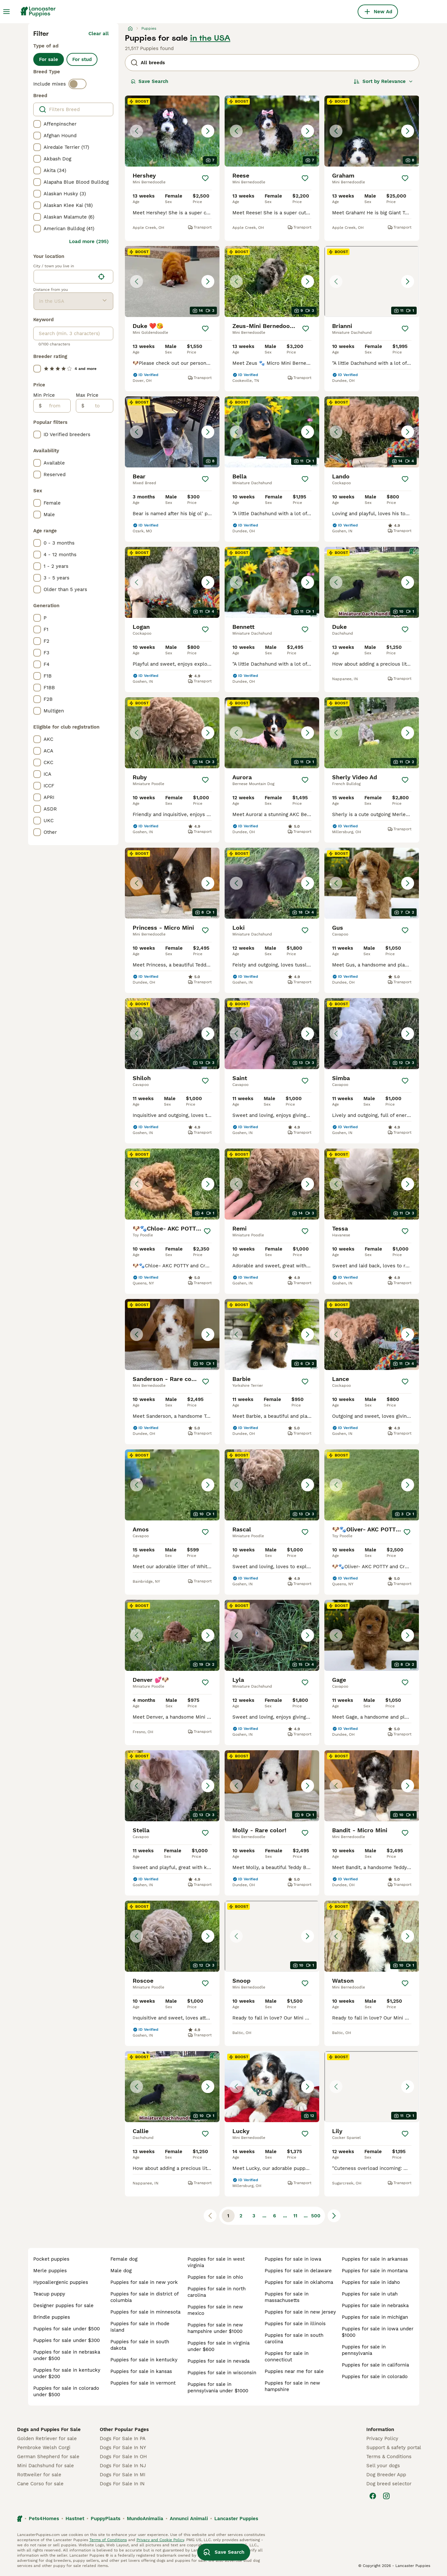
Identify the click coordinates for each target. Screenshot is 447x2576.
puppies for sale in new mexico (215, 2310)
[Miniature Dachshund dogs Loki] (272, 883)
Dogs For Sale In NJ (123, 2466)
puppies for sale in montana (375, 2271)
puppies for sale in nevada (218, 2361)
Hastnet (75, 2518)
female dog (123, 2259)
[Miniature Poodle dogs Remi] (272, 1184)
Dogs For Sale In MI (122, 2475)
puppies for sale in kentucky (144, 2360)
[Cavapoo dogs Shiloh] (172, 1033)
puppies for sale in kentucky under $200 (66, 2373)
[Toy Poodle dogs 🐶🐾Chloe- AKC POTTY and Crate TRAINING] (172, 1184)
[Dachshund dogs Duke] (371, 582)
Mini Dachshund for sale (45, 2466)
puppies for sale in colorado (375, 2376)
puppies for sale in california (375, 2365)
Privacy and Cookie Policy (160, 2540)
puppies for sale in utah (370, 2294)
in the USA (210, 38)
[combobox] (64, 276)
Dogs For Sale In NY (123, 2447)
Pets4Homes (44, 2518)
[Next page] (334, 2215)
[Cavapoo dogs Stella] (172, 1785)
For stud (82, 59)
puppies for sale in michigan (375, 2317)
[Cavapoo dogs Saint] (272, 1033)
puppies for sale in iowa (293, 2259)
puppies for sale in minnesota (145, 2312)
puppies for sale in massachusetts (287, 2297)
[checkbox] (37, 124)
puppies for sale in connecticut (287, 2356)
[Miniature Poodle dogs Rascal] (272, 1484)
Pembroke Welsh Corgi (43, 2447)
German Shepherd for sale (48, 2456)
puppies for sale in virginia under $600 (218, 2346)
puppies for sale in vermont (143, 2383)
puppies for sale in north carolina (217, 2292)
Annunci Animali (189, 2518)
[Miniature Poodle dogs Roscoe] (172, 1936)
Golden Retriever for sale (47, 2438)
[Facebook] (372, 2495)
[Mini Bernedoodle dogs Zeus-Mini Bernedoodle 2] (272, 281)
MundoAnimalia (145, 2518)
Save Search (149, 81)
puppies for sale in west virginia (216, 2262)
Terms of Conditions (108, 2540)
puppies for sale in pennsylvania (364, 2350)
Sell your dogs (383, 2466)
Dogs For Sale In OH (123, 2456)
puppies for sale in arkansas (375, 2259)
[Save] (205, 178)
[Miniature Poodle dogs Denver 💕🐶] (172, 1635)
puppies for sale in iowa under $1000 (377, 2332)
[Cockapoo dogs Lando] (371, 431)
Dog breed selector (388, 2484)
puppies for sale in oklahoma (299, 2282)
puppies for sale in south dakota (139, 2345)
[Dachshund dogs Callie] (172, 2086)
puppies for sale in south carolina (294, 2338)
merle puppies (50, 2271)
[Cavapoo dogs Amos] (172, 1484)
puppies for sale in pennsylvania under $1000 (218, 2387)
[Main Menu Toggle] (6, 11)
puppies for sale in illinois (295, 2323)
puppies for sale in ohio (215, 2277)
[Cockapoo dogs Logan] (172, 582)
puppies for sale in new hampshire (292, 2386)
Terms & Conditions (388, 2456)
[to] (98, 405)
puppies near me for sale (294, 2371)
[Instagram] (386, 2495)
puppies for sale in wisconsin (222, 2373)
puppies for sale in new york (144, 2282)
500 (315, 2216)
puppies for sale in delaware (298, 2271)
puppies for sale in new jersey (300, 2312)
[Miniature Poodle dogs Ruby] (172, 732)
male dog (121, 2271)
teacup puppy (49, 2294)
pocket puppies (51, 2259)
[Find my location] (101, 276)
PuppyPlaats (105, 2518)
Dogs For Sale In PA (123, 2438)
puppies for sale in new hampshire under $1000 (215, 2328)
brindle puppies (51, 2317)
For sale (48, 59)
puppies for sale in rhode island (139, 2327)
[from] (56, 405)
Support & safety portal (393, 2447)
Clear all (98, 33)
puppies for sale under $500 (66, 2329)
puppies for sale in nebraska (375, 2305)
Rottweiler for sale (39, 2475)
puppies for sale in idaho (371, 2282)
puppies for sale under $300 (66, 2340)
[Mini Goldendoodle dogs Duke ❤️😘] (172, 281)
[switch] (77, 84)
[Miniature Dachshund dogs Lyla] (272, 1635)
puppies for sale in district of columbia (144, 2297)
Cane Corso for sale (40, 2484)
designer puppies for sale (63, 2305)
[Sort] (383, 81)
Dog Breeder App (386, 2475)
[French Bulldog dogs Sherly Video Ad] (371, 732)
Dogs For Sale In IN (122, 2484)
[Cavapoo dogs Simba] (371, 1033)
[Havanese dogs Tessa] (371, 1184)
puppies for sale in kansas (141, 2371)
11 (295, 2216)
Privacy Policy (382, 2438)
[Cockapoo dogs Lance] (371, 1334)
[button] (172, 131)
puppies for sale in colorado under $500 (66, 2391)
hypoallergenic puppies (60, 2282)
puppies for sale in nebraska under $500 (66, 2355)
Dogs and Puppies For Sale (49, 2429)
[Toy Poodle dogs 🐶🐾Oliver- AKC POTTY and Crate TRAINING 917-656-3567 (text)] (371, 1484)
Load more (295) (89, 241)
